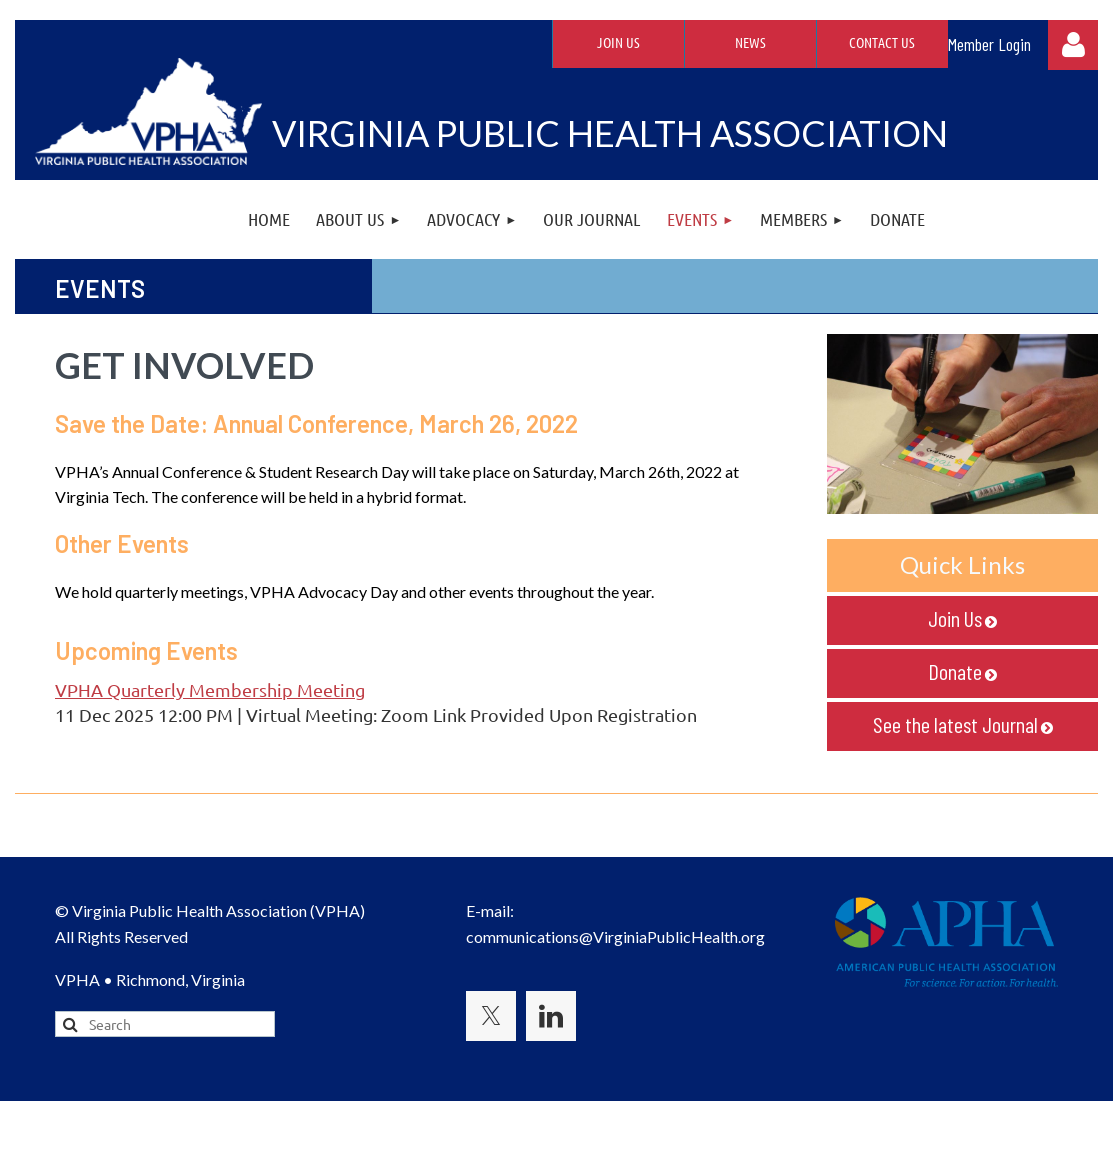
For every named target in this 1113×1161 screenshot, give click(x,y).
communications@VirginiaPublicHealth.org (615, 936)
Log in (1073, 45)
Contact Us (882, 42)
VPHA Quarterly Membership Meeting (210, 689)
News (750, 42)
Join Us (618, 42)
